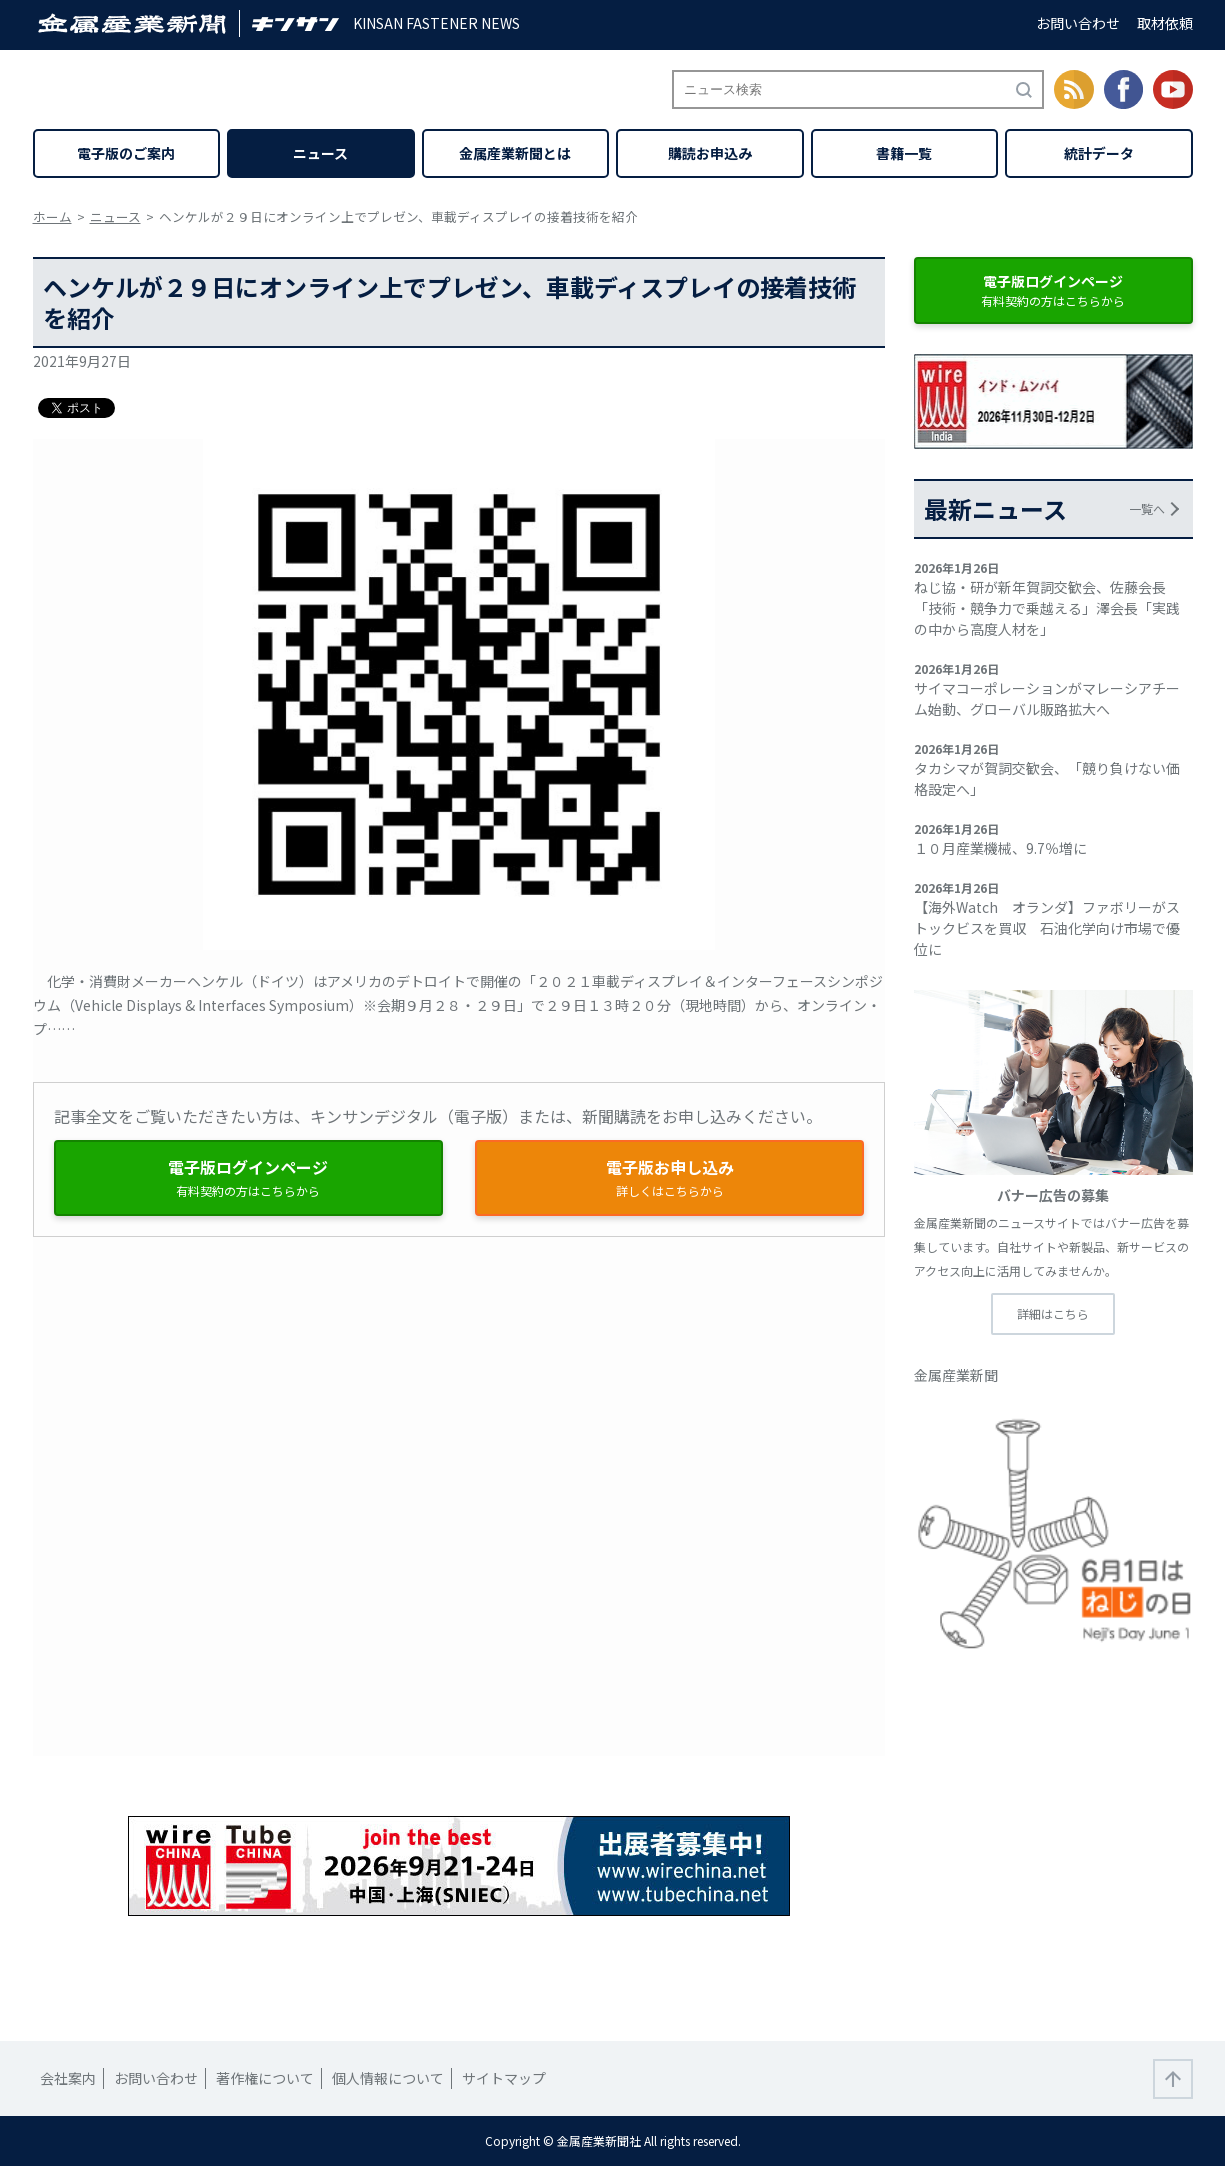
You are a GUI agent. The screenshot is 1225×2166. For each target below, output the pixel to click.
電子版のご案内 (126, 153)
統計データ (1099, 153)
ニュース (320, 153)
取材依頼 (1165, 23)
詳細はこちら (1053, 1313)
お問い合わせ (1078, 23)
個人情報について (388, 2078)
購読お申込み (710, 153)
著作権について (265, 2078)
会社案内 (68, 2078)
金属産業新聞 (956, 1375)
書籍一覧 (904, 153)
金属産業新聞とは (515, 153)
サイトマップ (504, 2078)
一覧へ (1147, 508)
